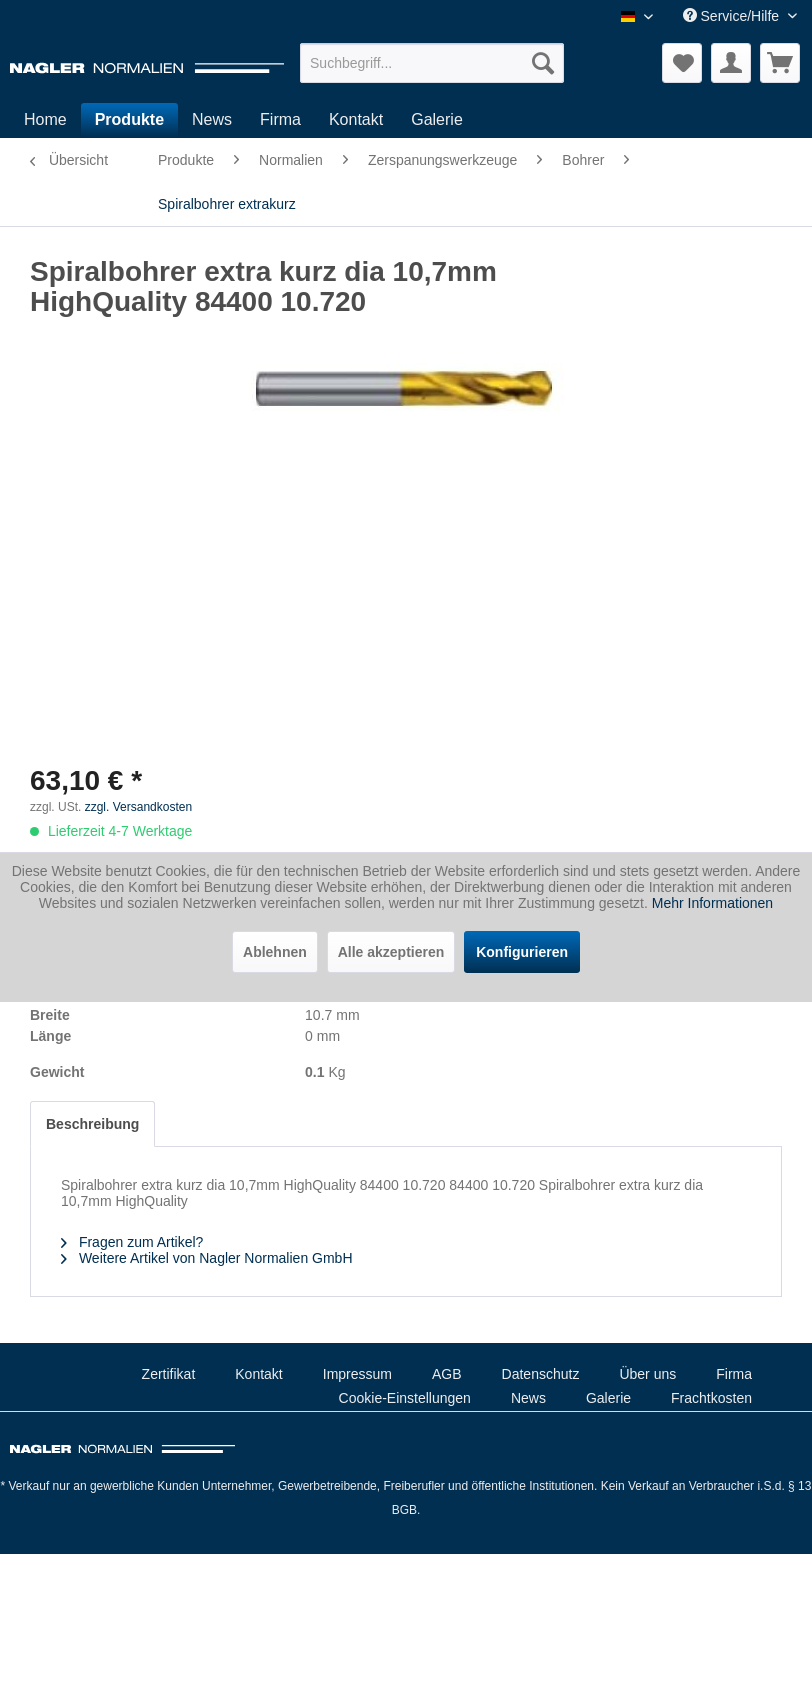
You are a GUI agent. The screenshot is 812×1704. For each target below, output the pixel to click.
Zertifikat (169, 1374)
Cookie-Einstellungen (405, 1398)
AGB (447, 1374)
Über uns (647, 1374)
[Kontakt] (356, 120)
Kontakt (258, 1374)
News (528, 1398)
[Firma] (280, 120)
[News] (212, 120)
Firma (734, 1374)
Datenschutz (541, 1374)
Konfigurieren (522, 952)
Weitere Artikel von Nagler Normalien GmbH (207, 1258)
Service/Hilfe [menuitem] (733, 16)
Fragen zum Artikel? (132, 1242)
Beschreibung (92, 1124)
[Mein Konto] (731, 63)
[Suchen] (543, 63)
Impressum (357, 1374)
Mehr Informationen (712, 903)
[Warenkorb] (780, 63)
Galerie (608, 1398)
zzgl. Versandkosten (138, 807)
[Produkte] (129, 120)
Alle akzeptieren (391, 952)
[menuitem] (432, 63)
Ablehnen (275, 952)
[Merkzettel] (682, 63)
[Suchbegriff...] (432, 63)
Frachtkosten (711, 1398)
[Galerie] (437, 120)
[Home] (45, 120)
